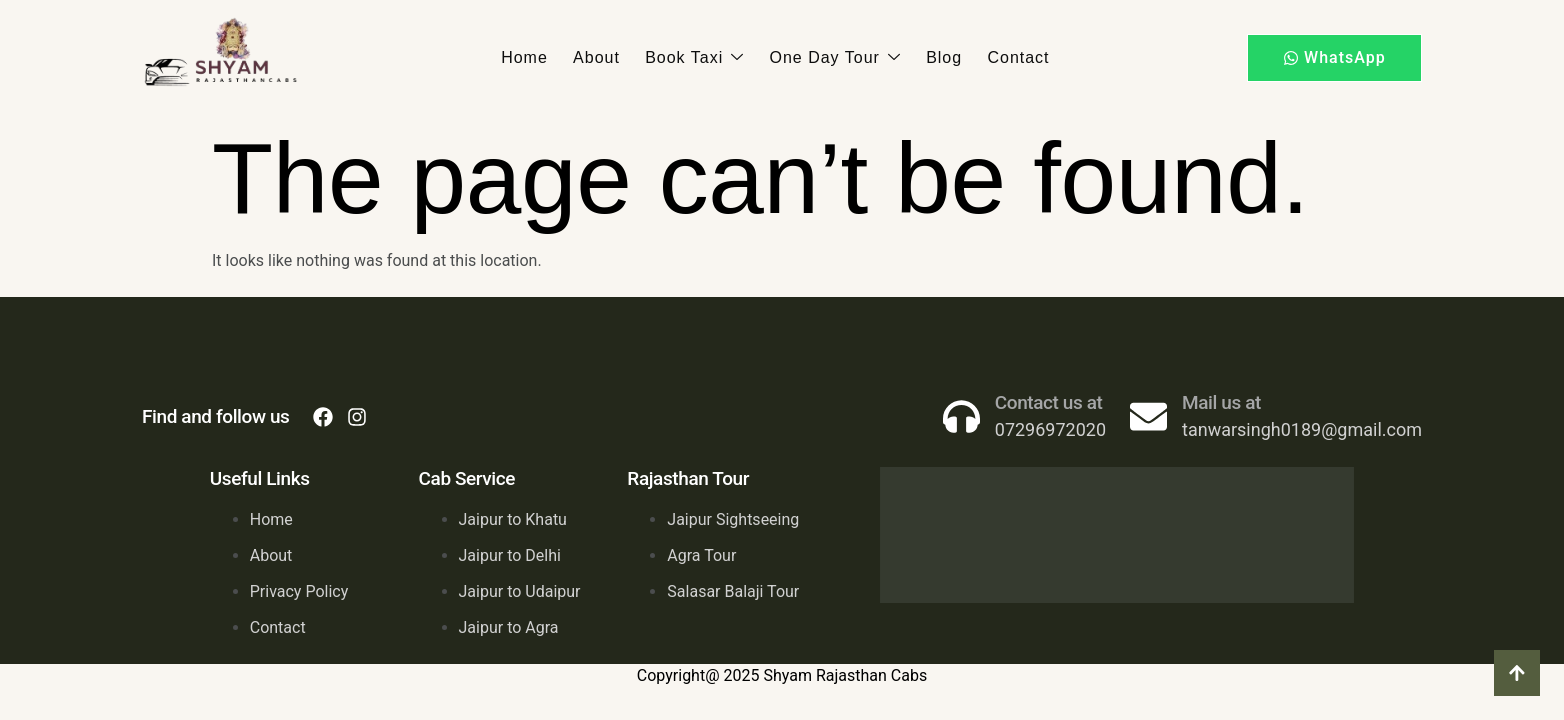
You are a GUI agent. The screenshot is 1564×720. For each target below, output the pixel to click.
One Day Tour (834, 58)
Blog (942, 57)
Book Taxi (695, 58)
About (598, 57)
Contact (1015, 57)
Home (527, 57)
